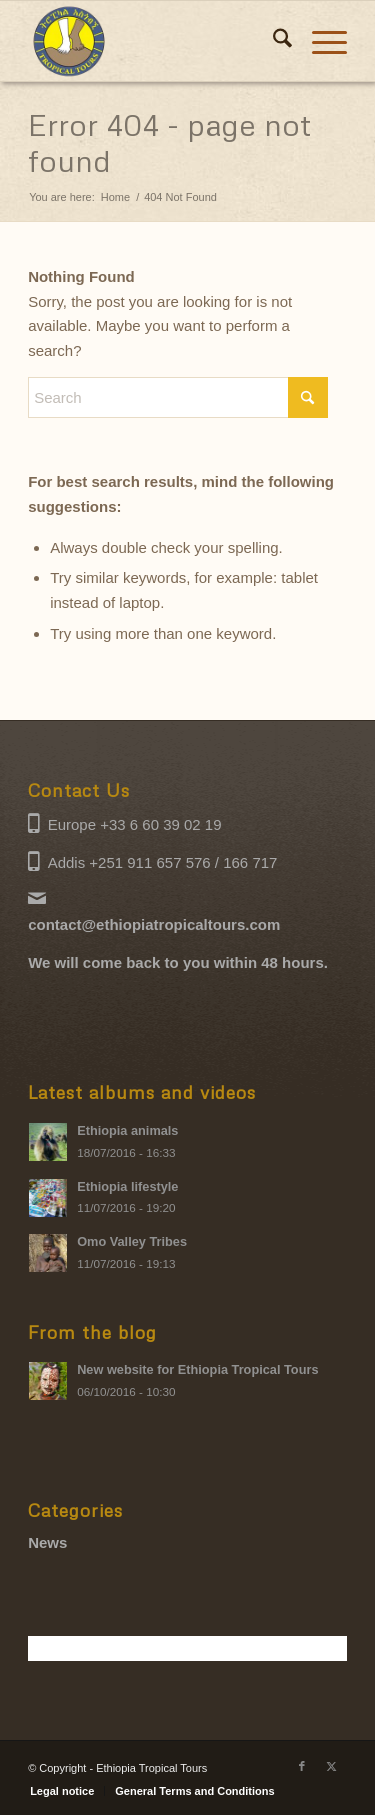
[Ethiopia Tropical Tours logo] (155, 41)
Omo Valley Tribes (132, 1241)
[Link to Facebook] (302, 1766)
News (47, 1542)
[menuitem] (272, 41)
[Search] (272, 41)
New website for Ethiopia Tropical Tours (197, 1369)
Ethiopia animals (127, 1130)
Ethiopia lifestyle (127, 1186)
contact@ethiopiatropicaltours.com (154, 924)
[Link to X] (332, 1766)
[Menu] (319, 41)
